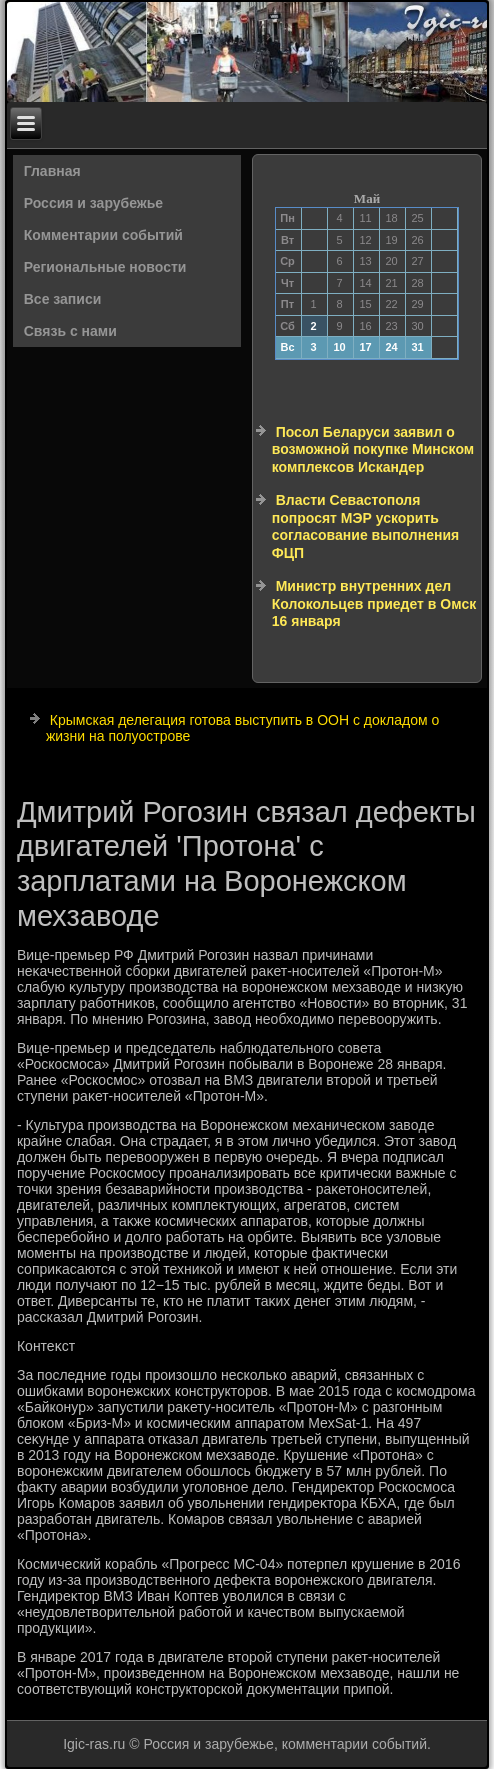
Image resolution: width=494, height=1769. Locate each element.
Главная (52, 171)
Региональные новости (105, 267)
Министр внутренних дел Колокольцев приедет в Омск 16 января (374, 603)
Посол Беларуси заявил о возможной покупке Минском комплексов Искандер (373, 449)
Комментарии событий (103, 235)
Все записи (63, 299)
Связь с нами (70, 331)
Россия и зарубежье (93, 203)
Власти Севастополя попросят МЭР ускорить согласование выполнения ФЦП (365, 526)
